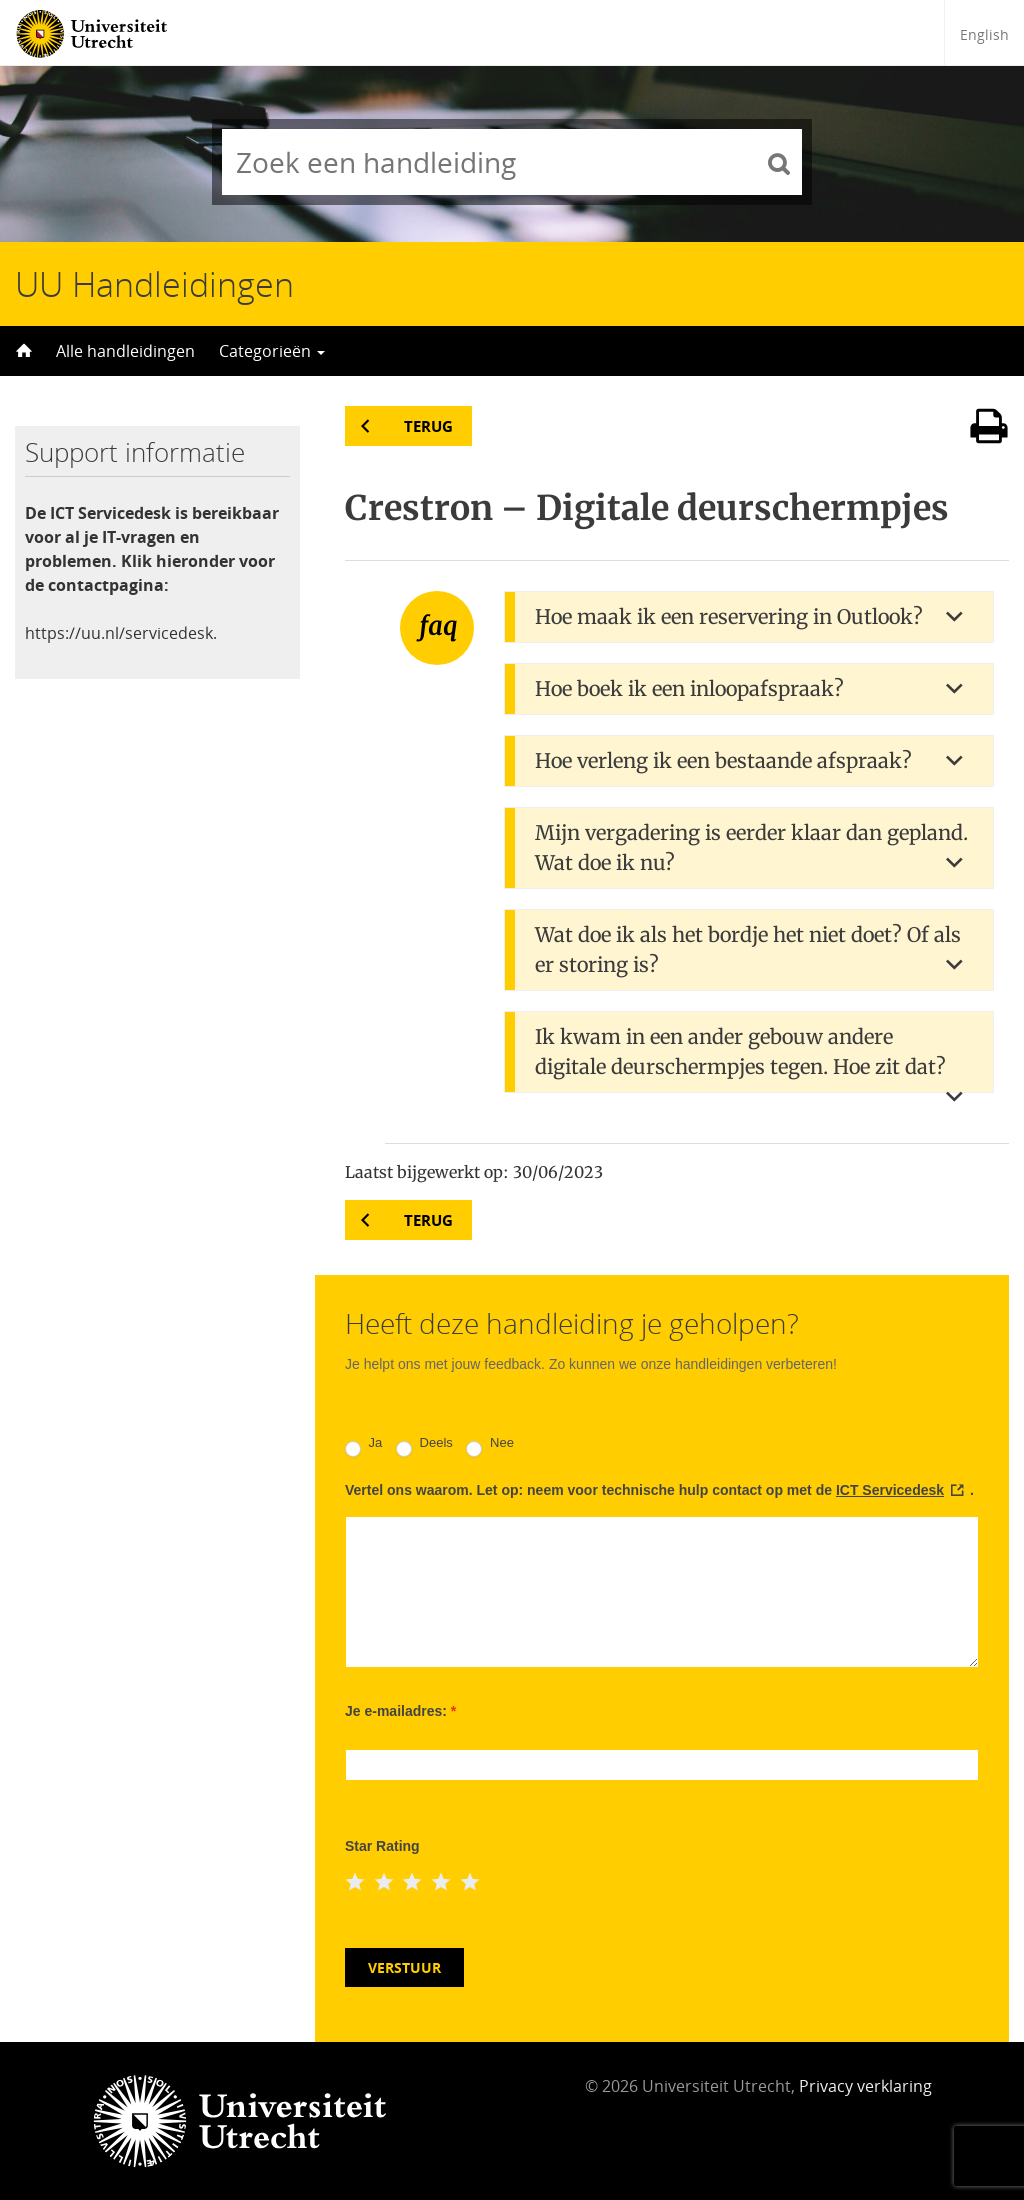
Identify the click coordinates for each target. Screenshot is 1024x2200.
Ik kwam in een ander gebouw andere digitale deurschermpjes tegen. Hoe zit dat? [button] (740, 1051)
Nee (489, 1446)
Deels (424, 1446)
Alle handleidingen (125, 351)
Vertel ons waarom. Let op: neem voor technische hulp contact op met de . (659, 1490)
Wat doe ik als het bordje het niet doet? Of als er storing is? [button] (748, 949)
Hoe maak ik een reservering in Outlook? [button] (729, 616)
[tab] (749, 617)
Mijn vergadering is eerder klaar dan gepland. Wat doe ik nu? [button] (751, 847)
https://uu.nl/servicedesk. (121, 633)
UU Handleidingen (154, 284)
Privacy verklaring (865, 2086)
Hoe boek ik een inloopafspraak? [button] (689, 688)
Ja (363, 1446)
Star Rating (382, 1846)
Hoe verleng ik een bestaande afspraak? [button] (723, 760)
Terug (428, 426)
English (984, 34)
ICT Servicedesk (890, 1490)
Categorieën (272, 351)
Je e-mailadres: (400, 1711)
